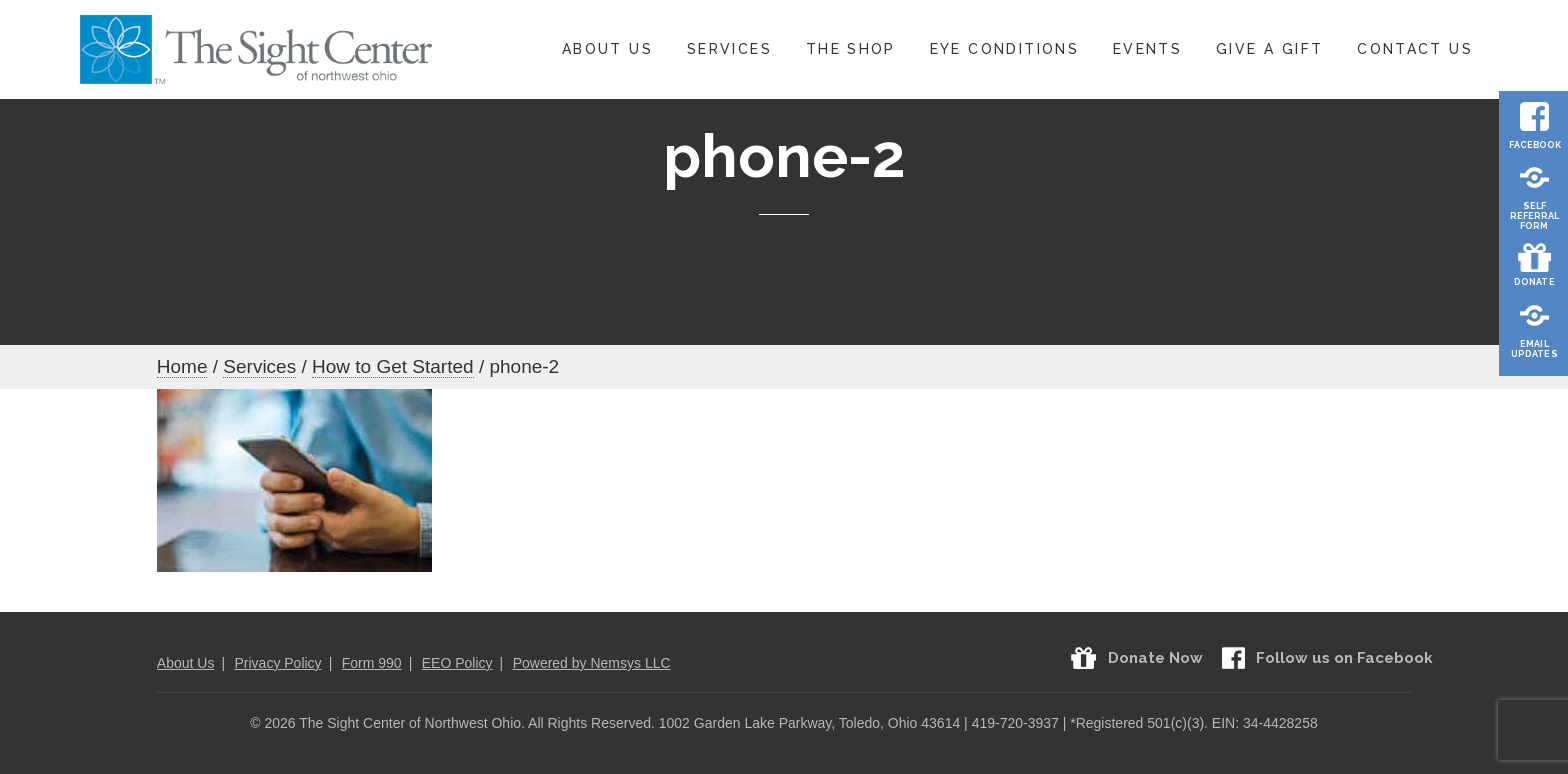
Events (1147, 49)
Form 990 (372, 663)
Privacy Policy (277, 663)
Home (182, 366)
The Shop (851, 49)
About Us (607, 49)
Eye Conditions (1004, 49)
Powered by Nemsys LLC (592, 663)
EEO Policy (457, 663)
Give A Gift (1269, 49)
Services (729, 49)
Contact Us (1415, 49)
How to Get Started (393, 366)
